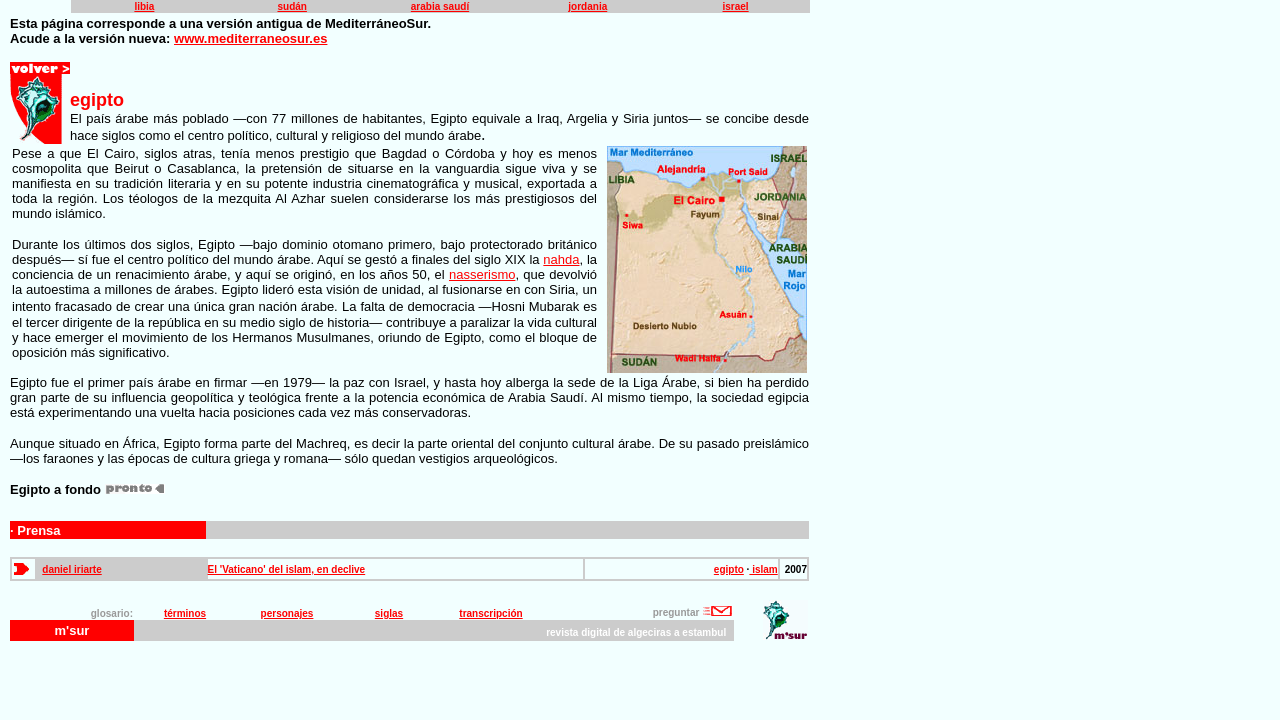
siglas (389, 613)
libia (144, 6)
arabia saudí (440, 6)
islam (763, 569)
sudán (291, 6)
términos (185, 613)
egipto (729, 569)
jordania (587, 6)
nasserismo (482, 274)
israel (736, 6)
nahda (561, 259)
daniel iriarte (71, 569)
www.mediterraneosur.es (250, 38)
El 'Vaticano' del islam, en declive (287, 569)
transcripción (490, 613)
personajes (287, 613)
